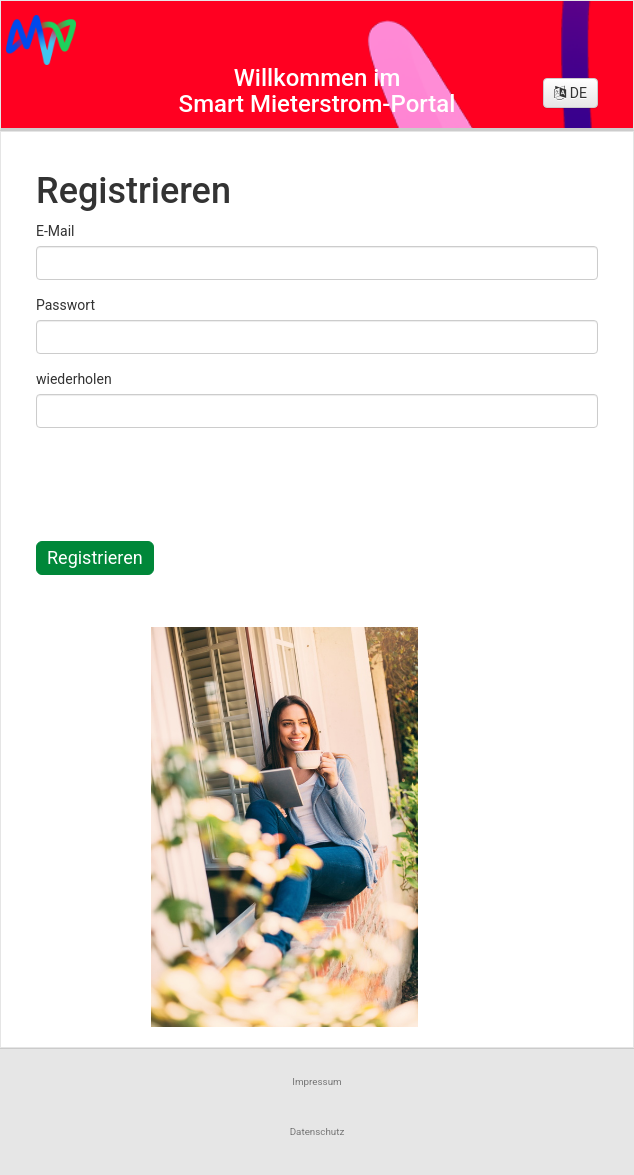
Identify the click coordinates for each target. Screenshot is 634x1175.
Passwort (65, 305)
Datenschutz (317, 1131)
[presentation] (193, 482)
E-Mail (55, 231)
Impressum (316, 1081)
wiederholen (74, 379)
